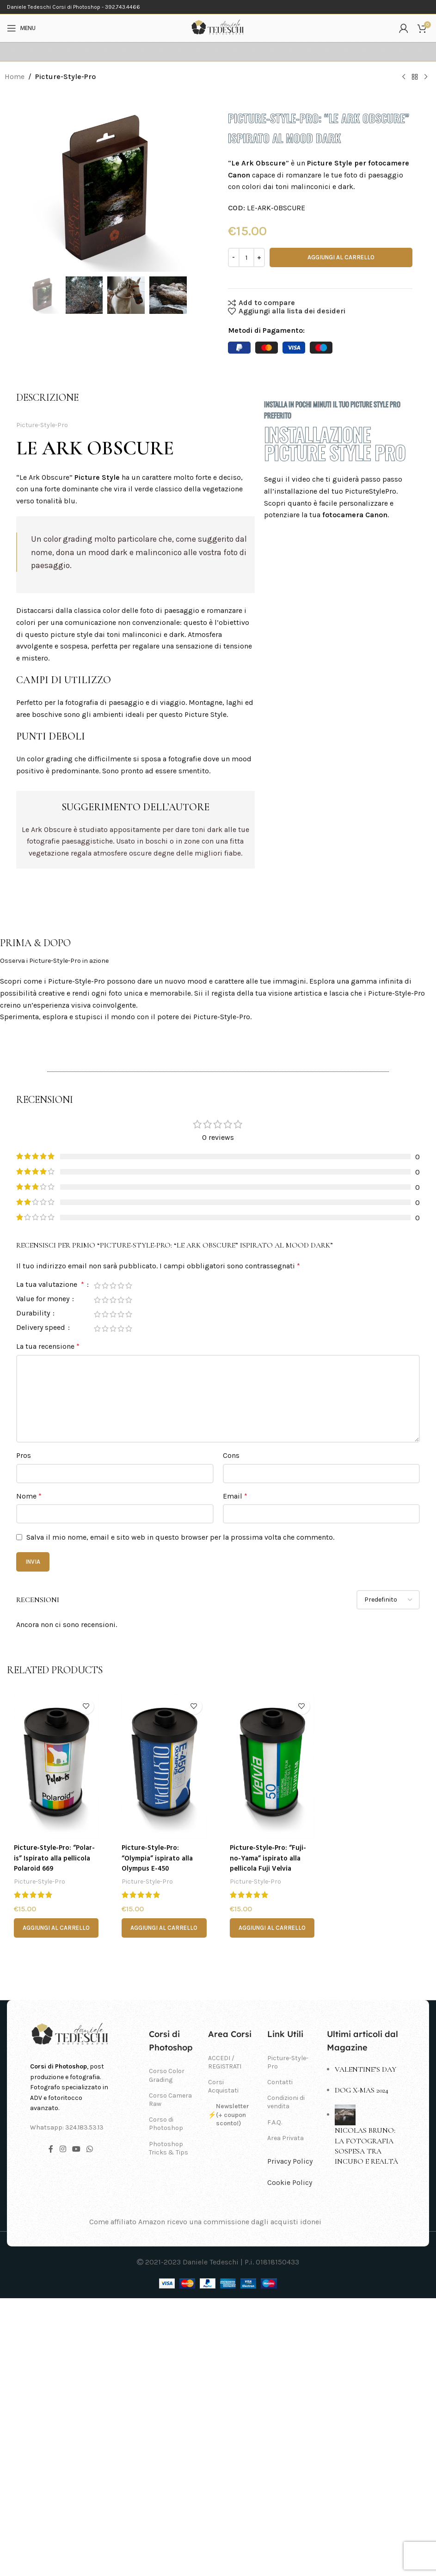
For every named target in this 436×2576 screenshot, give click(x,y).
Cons (231, 1733)
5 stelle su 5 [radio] (129, 1563)
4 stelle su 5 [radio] (121, 1563)
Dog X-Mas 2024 (361, 2368)
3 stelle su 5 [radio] (113, 1563)
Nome (29, 1774)
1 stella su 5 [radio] (97, 1563)
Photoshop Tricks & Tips (168, 2426)
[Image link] (70, 2312)
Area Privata (285, 2416)
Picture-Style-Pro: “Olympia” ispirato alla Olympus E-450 (159, 2136)
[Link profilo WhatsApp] (90, 2427)
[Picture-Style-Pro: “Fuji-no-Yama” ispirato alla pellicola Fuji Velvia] (272, 2044)
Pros (23, 1733)
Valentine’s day (365, 2347)
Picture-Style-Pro (65, 76)
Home (15, 76)
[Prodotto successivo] (425, 77)
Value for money (43, 1577)
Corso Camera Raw (170, 2377)
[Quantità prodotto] (246, 257)
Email (235, 1774)
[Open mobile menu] (21, 28)
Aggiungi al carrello (341, 257)
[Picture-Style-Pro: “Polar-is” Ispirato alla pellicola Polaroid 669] (56, 2044)
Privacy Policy (290, 2439)
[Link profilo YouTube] (76, 2427)
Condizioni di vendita (286, 2380)
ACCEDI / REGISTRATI (224, 2340)
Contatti (280, 2360)
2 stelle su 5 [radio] (105, 1563)
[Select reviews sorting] (388, 1878)
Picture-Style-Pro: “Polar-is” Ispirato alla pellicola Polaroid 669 (50, 2136)
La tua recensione (48, 1624)
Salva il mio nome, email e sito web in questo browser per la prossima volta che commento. (180, 1815)
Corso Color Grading (166, 2353)
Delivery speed (41, 1606)
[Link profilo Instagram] (62, 2427)
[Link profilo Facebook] (51, 2427)
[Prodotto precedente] (403, 77)
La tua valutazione (51, 1563)
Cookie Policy (289, 2460)
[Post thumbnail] (345, 2392)
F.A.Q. (274, 2400)
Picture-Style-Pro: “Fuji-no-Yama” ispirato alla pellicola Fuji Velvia (269, 2136)
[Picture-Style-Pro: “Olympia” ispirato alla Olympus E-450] (164, 2044)
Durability (34, 1592)
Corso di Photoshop (166, 2402)
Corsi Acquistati (223, 2364)
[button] (56, 2205)
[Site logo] (218, 27)
